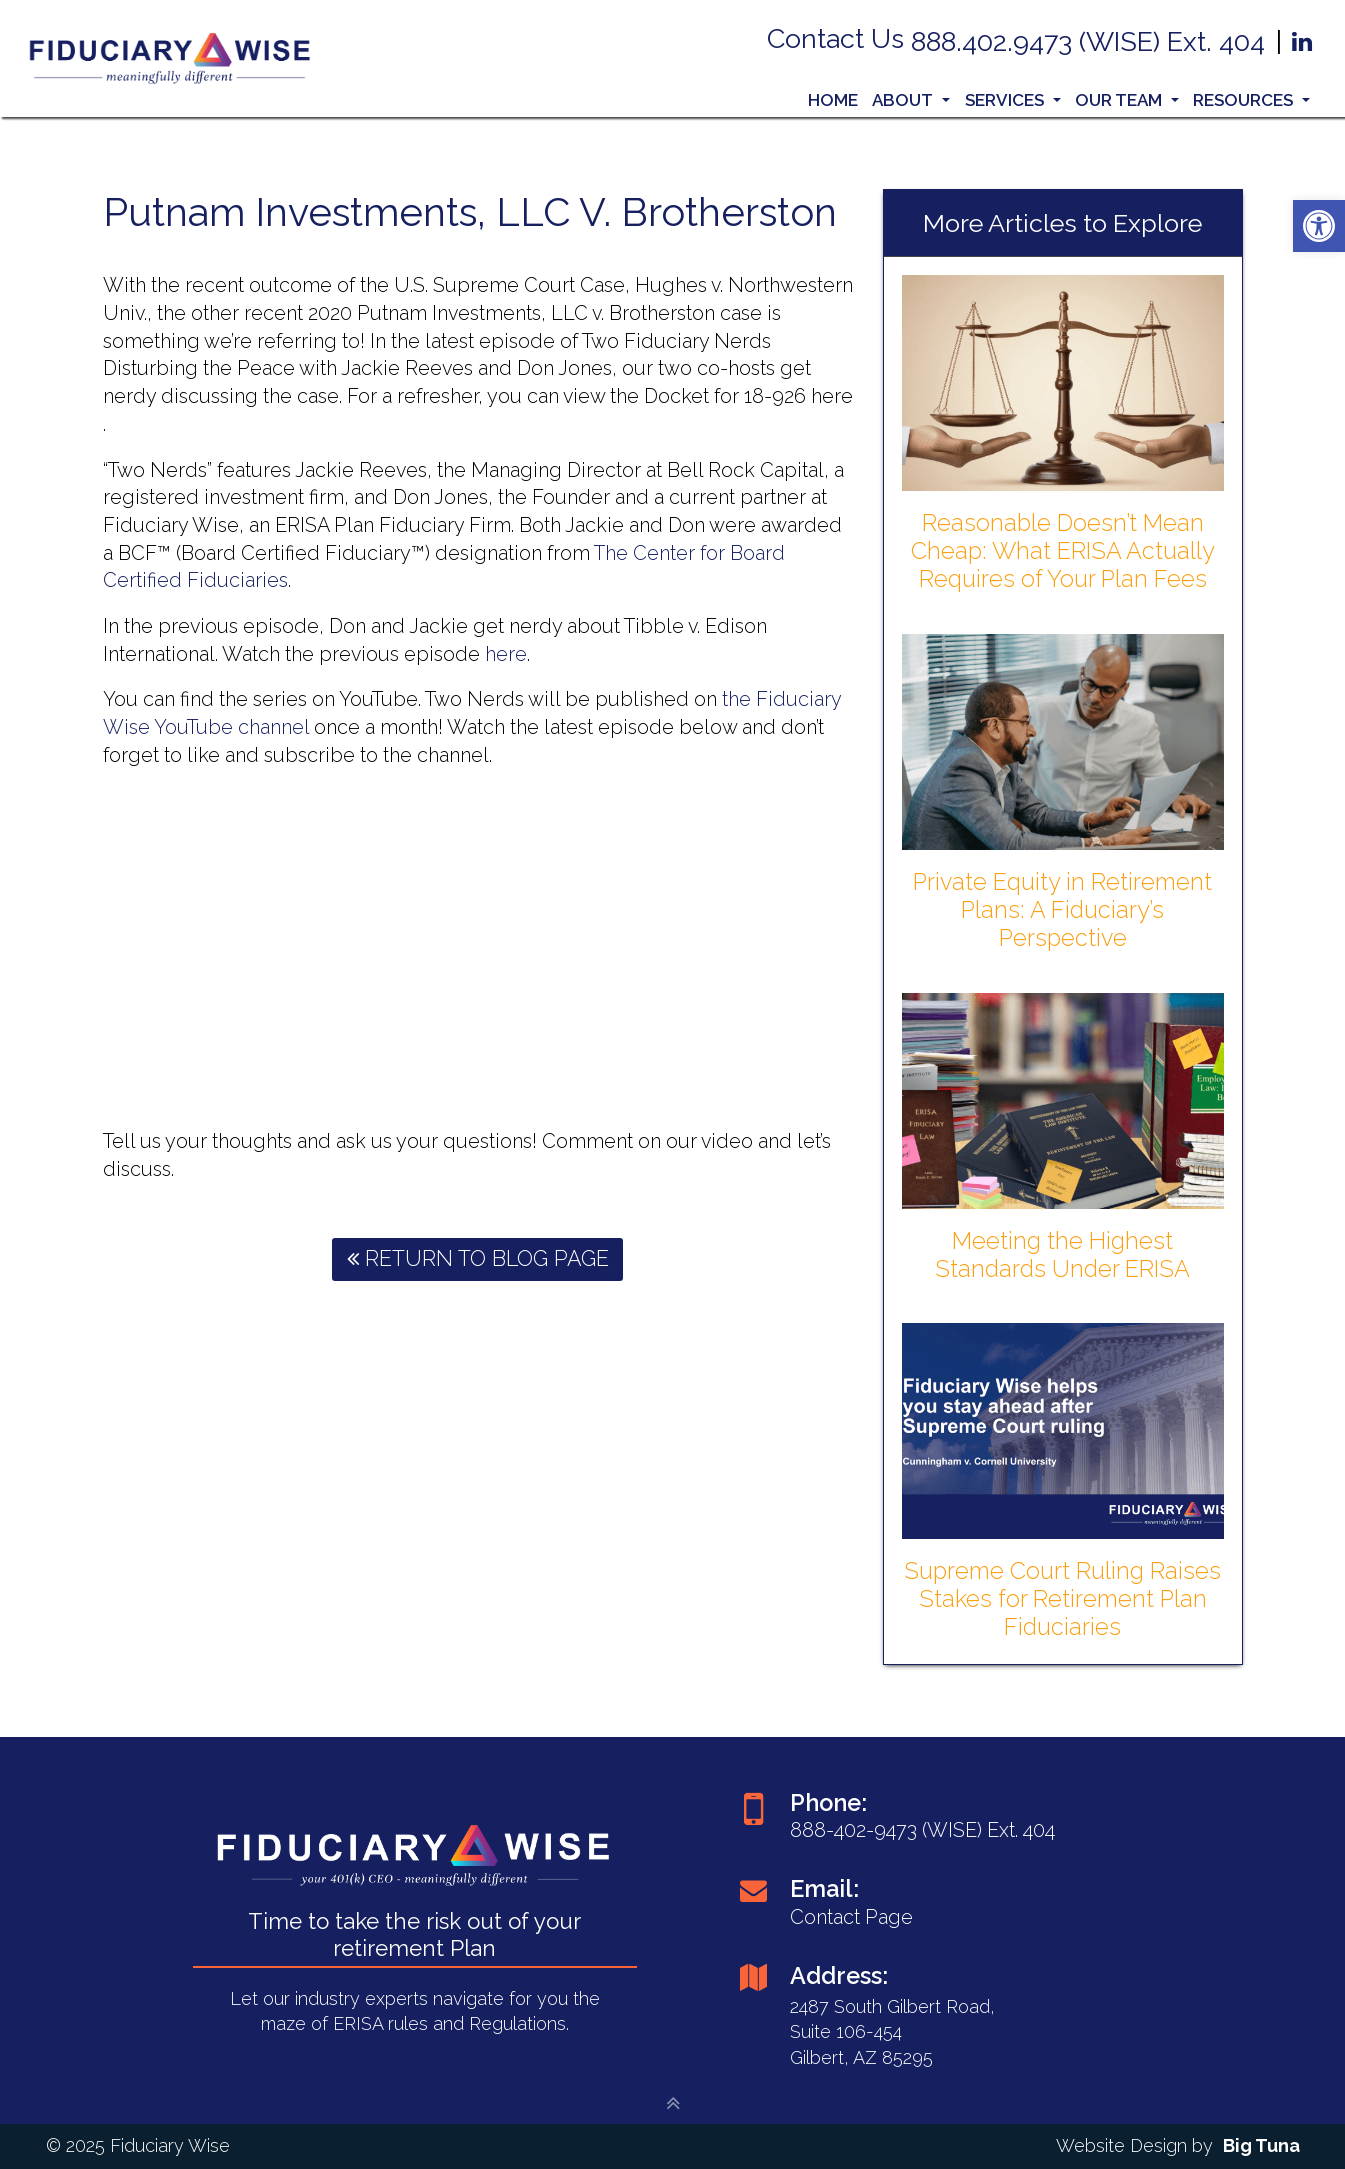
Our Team (1127, 100)
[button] (1319, 226)
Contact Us (839, 38)
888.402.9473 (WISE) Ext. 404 (1091, 41)
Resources (1251, 100)
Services (1013, 100)
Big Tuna (1261, 2145)
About (911, 100)
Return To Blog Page (478, 1258)
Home (833, 100)
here (506, 654)
